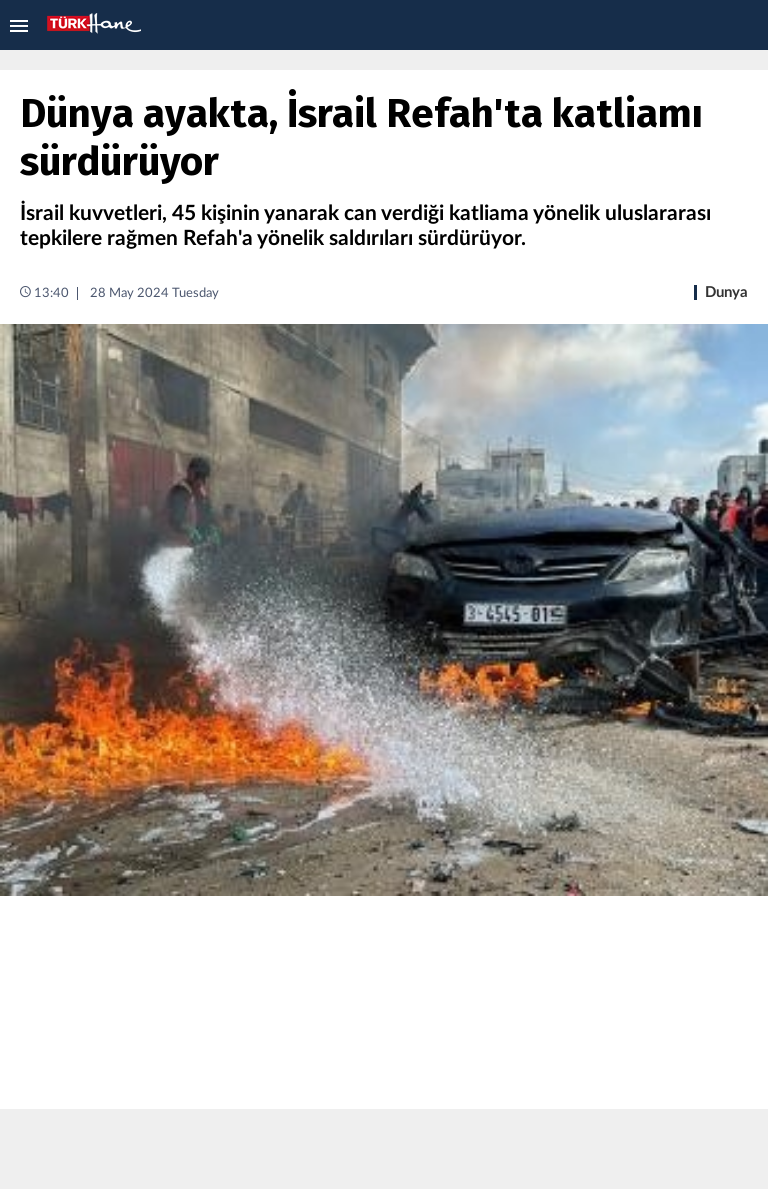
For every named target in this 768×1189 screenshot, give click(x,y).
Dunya (726, 292)
